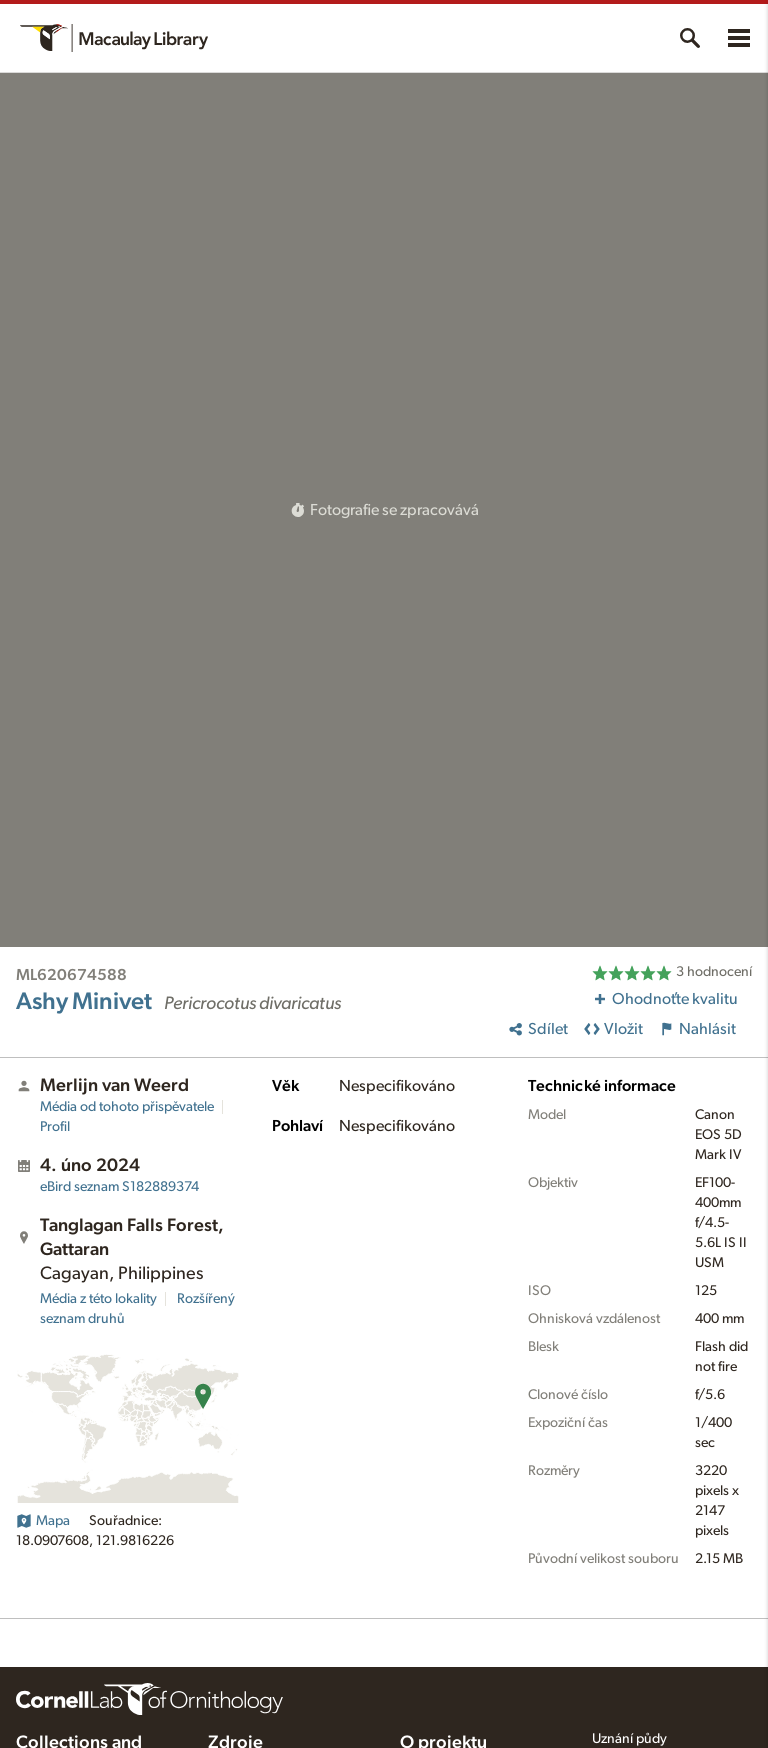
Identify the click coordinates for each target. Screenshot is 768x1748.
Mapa (43, 1521)
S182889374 (119, 1187)
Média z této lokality (98, 1299)
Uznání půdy (629, 1739)
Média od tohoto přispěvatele (127, 1107)
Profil (55, 1127)
